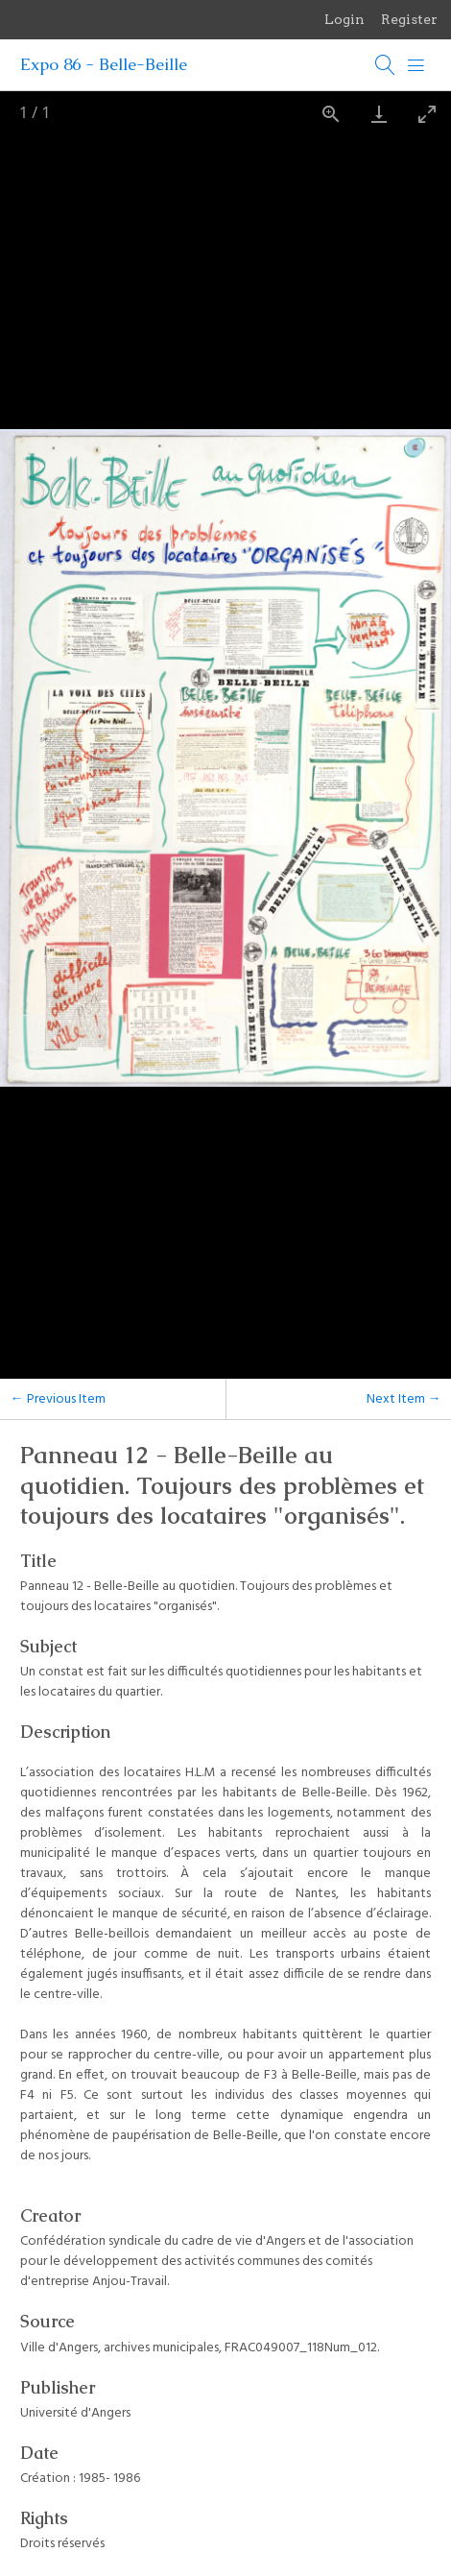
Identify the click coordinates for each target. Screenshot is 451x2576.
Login (344, 19)
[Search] (385, 65)
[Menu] (416, 65)
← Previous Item (58, 1399)
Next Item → (404, 1399)
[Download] (379, 113)
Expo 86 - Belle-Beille (103, 64)
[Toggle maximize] (427, 113)
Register (409, 19)
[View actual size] (331, 113)
